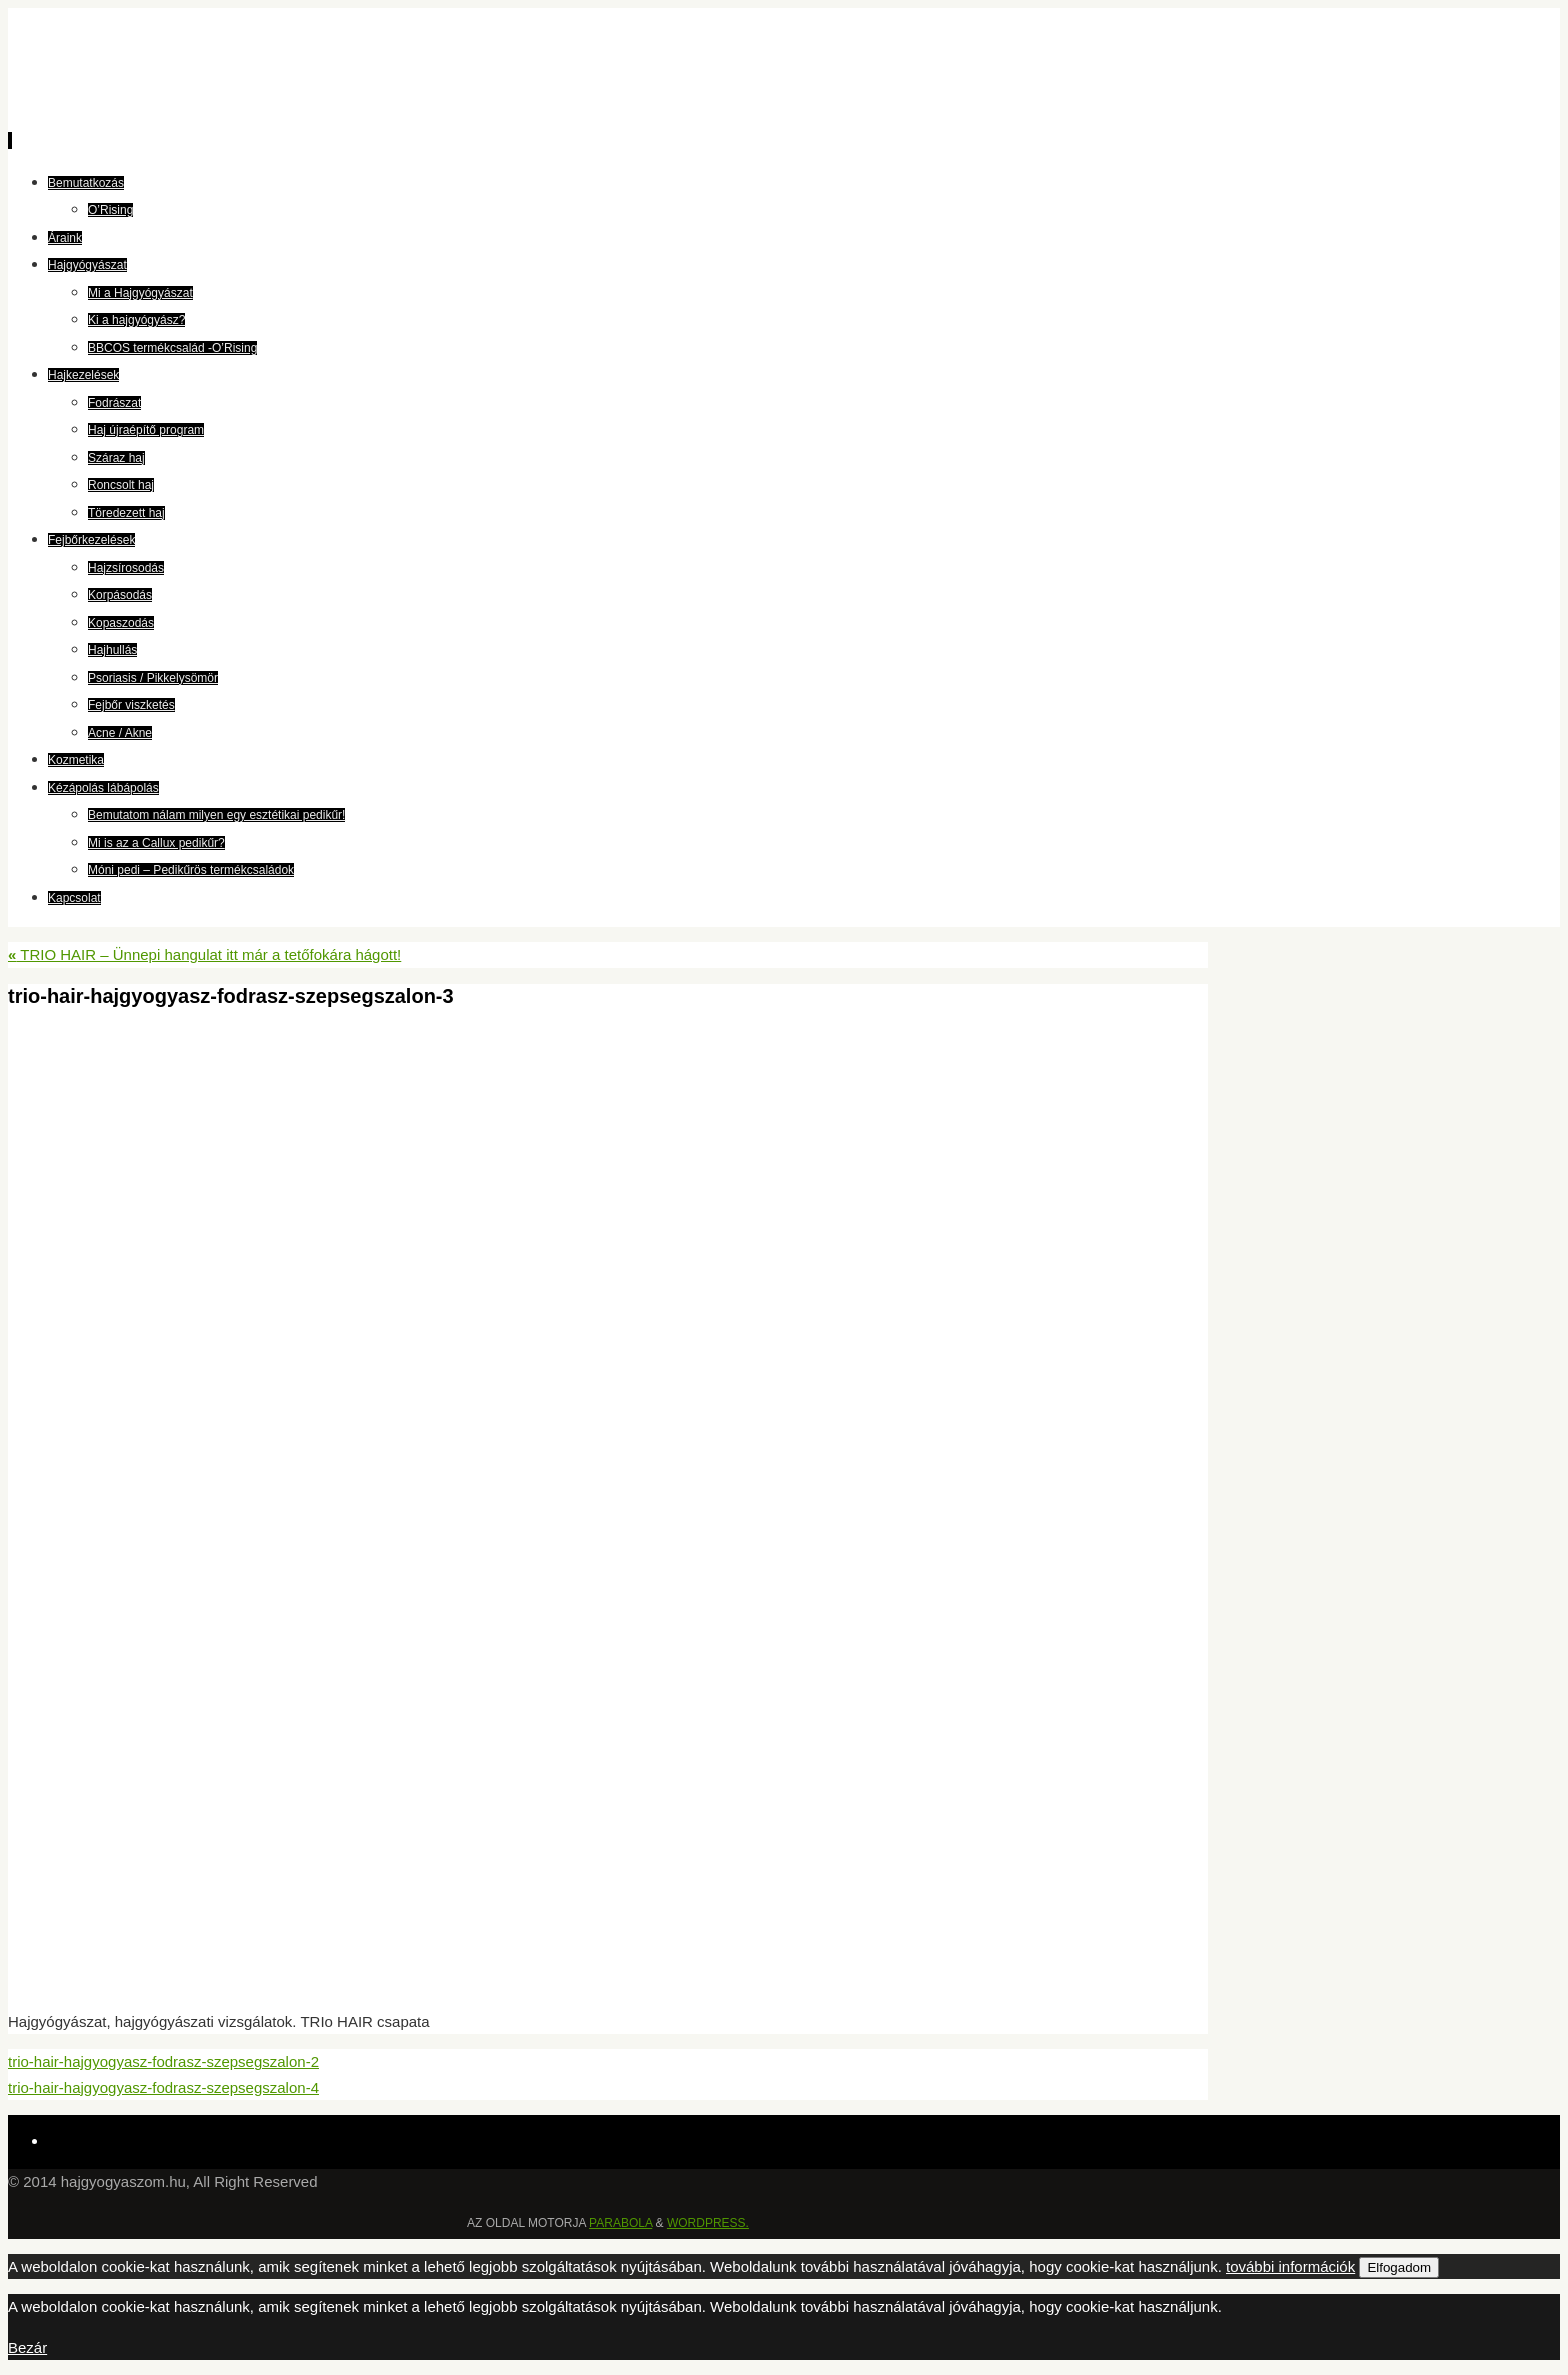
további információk (1290, 2266)
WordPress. (708, 2223)
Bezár (27, 2347)
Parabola (620, 2223)
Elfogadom (1399, 2267)
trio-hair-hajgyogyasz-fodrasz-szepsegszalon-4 (163, 2087)
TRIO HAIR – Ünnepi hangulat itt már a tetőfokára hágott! (204, 954)
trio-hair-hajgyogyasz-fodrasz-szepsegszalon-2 (163, 2061)
